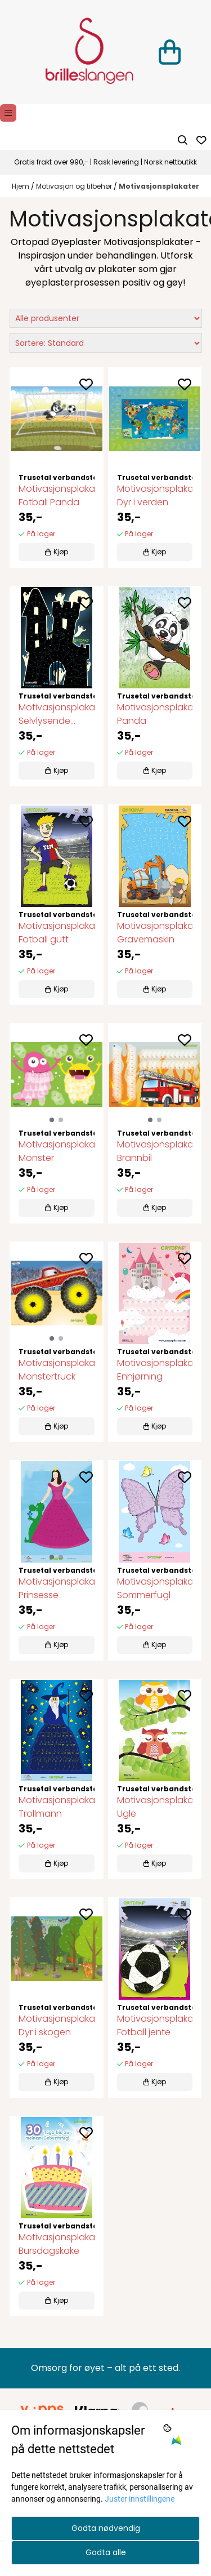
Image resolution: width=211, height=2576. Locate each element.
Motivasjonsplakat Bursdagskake (57, 2244)
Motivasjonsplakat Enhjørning (155, 1369)
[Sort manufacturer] (106, 318)
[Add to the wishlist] (86, 384)
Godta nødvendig (105, 2528)
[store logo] (89, 52)
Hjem (21, 186)
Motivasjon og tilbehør (75, 186)
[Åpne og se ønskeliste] (201, 140)
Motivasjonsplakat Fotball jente (155, 2025)
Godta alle (106, 2552)
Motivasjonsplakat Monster (57, 1151)
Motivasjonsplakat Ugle (155, 1807)
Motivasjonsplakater (159, 186)
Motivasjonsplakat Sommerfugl (155, 1588)
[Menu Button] (8, 113)
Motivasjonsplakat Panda (155, 714)
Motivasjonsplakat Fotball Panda (57, 495)
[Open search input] (183, 140)
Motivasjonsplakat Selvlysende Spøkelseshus (57, 714)
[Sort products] (106, 343)
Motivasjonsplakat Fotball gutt (57, 932)
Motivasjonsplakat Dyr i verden (155, 495)
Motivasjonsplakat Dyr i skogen (57, 2025)
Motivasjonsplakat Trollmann (57, 1807)
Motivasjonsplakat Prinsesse (57, 1588)
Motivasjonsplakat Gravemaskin (155, 932)
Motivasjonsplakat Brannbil (155, 1151)
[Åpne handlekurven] (169, 52)
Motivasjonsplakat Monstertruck (57, 1369)
